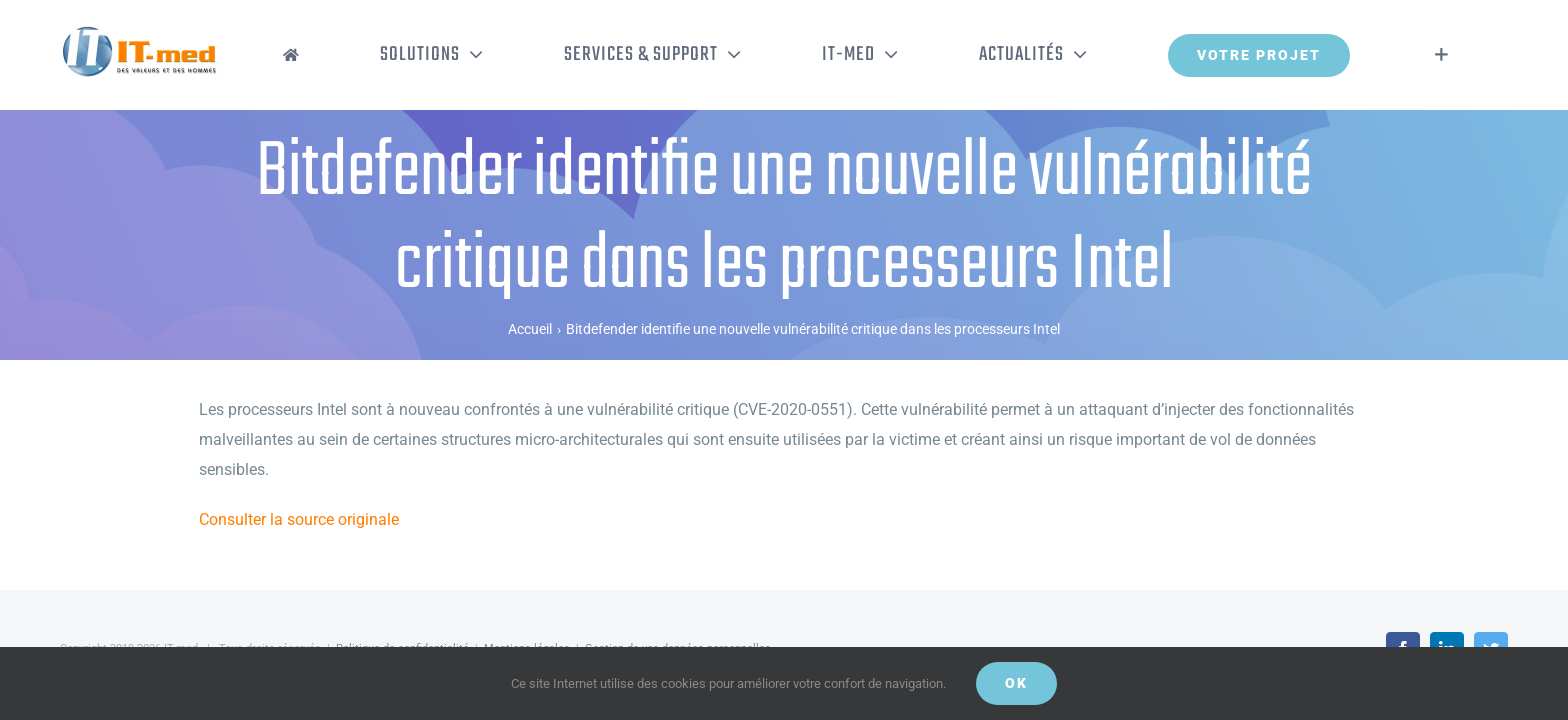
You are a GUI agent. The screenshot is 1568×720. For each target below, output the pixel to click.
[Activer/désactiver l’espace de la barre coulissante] (1471, 55)
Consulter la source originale (299, 519)
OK (1016, 683)
